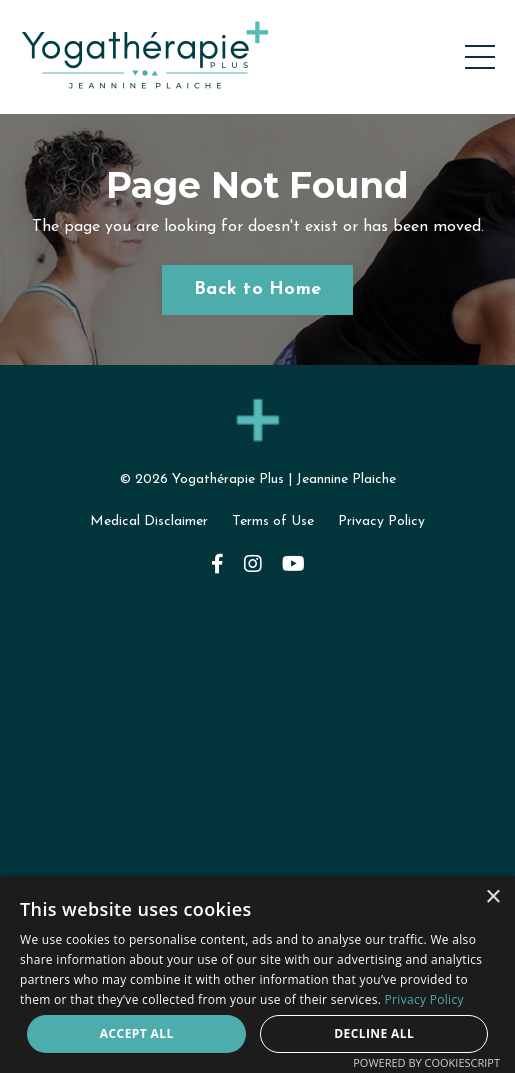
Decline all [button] (374, 1033)
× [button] (492, 897)
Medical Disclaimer (149, 521)
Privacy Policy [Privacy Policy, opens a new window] (424, 999)
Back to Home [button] (257, 289)
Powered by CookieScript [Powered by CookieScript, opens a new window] (426, 1062)
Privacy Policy (381, 521)
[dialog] (257, 974)
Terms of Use (273, 521)
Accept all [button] (137, 1033)
